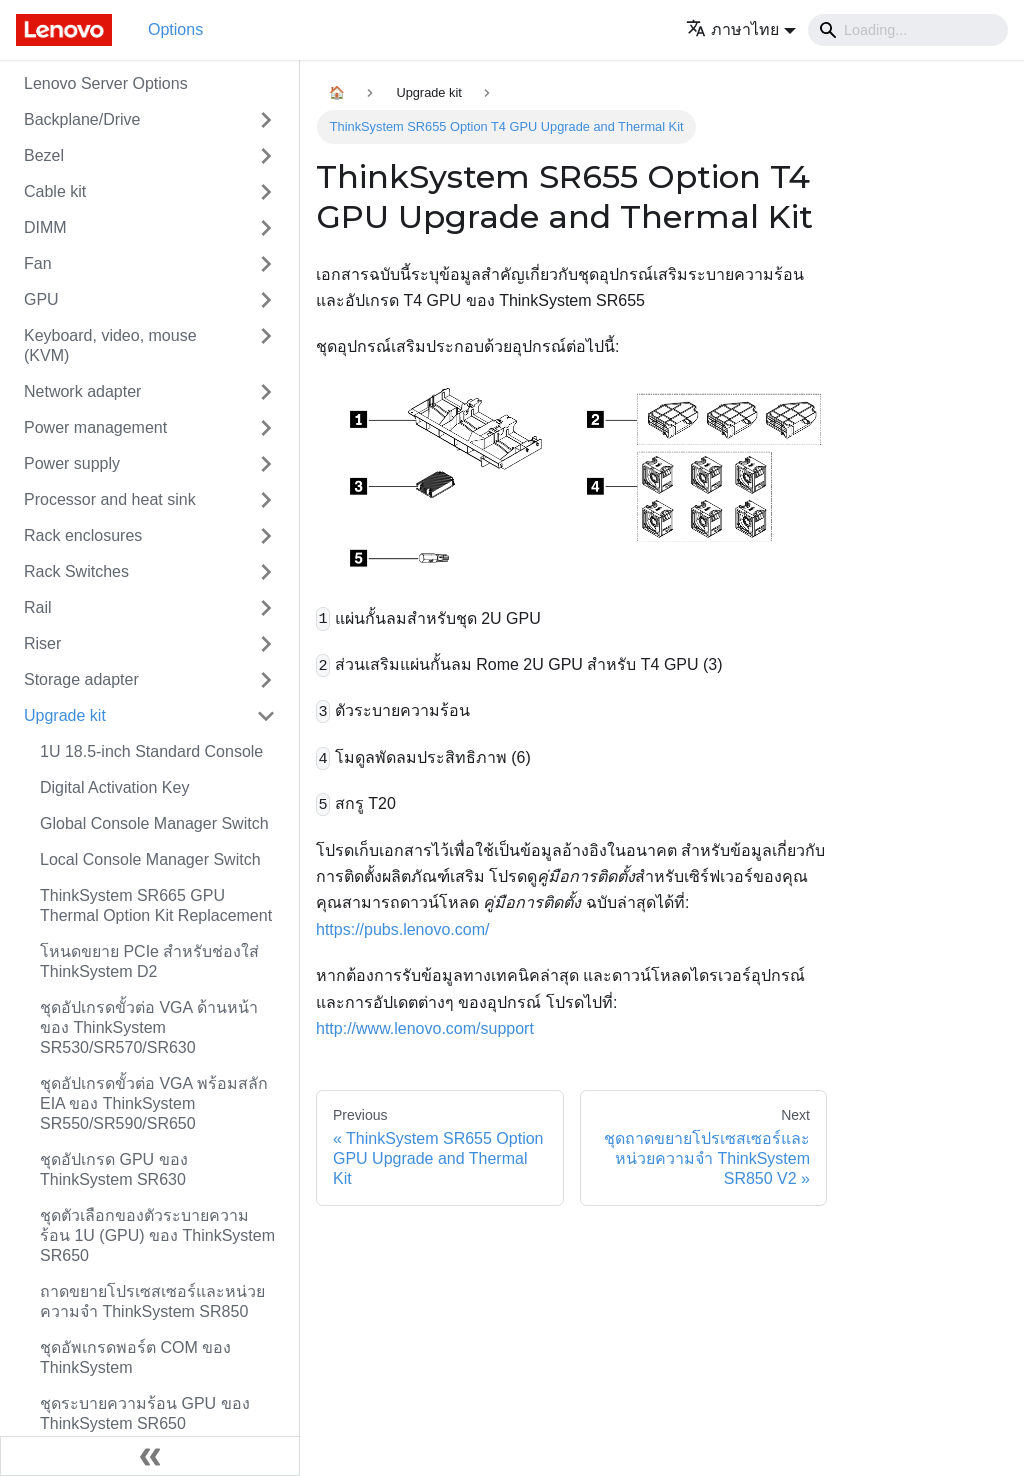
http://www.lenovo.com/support (425, 1028)
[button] (741, 29)
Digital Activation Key (114, 787)
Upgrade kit (65, 715)
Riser (42, 643)
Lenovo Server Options (106, 83)
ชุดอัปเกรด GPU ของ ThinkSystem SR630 (114, 1169)
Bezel (44, 155)
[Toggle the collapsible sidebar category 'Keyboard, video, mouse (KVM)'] (266, 346)
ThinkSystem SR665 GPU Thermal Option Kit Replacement (156, 905)
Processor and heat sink (110, 499)
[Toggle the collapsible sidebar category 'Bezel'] (266, 156)
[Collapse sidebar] (150, 1456)
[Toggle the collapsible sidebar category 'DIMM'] (266, 228)
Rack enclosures (83, 535)
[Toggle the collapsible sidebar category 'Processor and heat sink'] (266, 500)
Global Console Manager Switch (154, 823)
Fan (38, 263)
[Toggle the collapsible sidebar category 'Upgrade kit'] (266, 716)
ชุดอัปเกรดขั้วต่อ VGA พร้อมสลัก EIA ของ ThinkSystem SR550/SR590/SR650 (154, 1103)
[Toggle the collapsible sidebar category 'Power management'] (266, 428)
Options (175, 29)
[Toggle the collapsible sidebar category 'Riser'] (266, 644)
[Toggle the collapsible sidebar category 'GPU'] (266, 300)
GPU (41, 299)
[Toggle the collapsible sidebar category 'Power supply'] (266, 464)
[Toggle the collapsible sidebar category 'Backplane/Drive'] (266, 120)
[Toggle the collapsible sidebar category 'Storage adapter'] (266, 680)
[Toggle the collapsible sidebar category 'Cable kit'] (266, 192)
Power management (95, 427)
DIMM (45, 227)
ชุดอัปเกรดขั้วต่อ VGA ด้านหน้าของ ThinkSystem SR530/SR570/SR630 (149, 1027)
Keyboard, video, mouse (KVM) (110, 345)
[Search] (908, 30)
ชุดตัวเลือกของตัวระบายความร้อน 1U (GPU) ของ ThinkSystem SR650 (157, 1235)
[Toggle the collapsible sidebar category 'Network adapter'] (266, 392)
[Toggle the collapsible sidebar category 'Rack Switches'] (266, 572)
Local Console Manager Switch (150, 859)
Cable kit (55, 191)
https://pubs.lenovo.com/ (402, 929)
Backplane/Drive (82, 119)
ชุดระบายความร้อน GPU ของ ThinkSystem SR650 (145, 1413)
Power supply (72, 463)
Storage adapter (81, 679)
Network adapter (82, 391)
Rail (38, 607)
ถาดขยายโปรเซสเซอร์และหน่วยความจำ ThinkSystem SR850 (152, 1301)
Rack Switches (76, 571)
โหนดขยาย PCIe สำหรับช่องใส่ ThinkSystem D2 (149, 961)
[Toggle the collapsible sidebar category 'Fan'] (266, 264)
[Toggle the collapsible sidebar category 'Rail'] (266, 608)
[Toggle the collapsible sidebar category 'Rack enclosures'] (266, 536)
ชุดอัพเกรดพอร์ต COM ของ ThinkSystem (135, 1357)
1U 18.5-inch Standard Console (151, 751)
